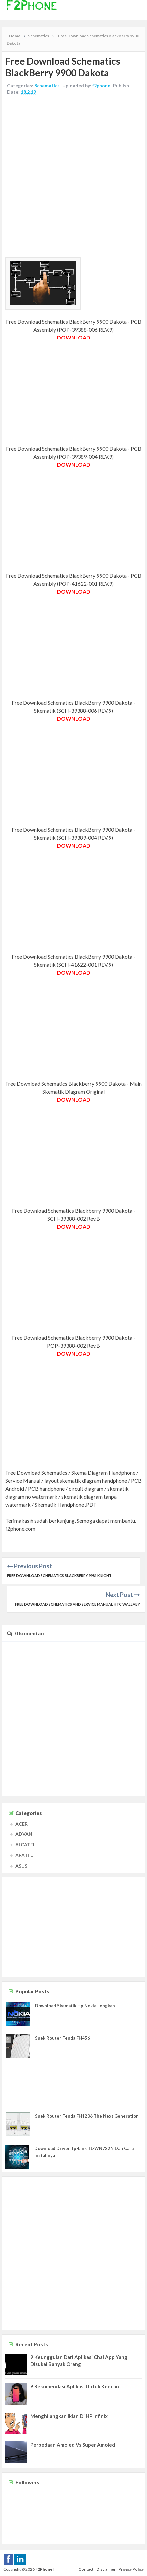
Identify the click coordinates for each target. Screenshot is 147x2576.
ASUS (21, 1866)
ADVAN (23, 1834)
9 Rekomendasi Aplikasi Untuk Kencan (74, 2386)
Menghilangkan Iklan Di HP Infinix (69, 2416)
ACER (21, 1824)
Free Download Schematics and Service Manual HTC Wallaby (77, 1604)
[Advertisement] (73, 177)
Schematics (47, 85)
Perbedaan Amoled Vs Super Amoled (72, 2445)
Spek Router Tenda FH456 (62, 2038)
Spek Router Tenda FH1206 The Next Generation (87, 2116)
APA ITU (24, 1855)
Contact (86, 2569)
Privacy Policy (131, 2569)
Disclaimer (106, 2569)
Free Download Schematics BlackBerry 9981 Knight (59, 1575)
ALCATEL (25, 1844)
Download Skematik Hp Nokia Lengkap (75, 2005)
